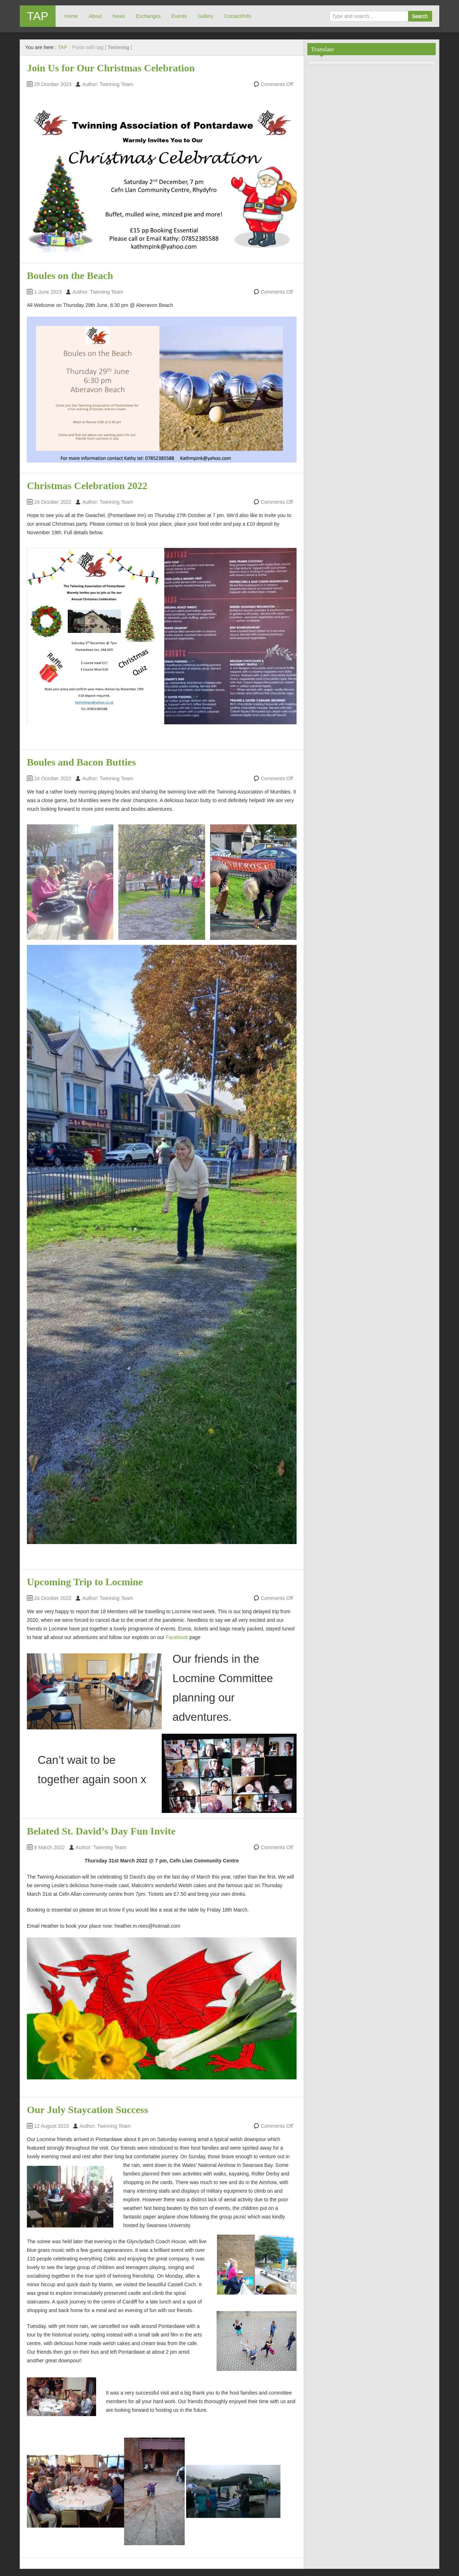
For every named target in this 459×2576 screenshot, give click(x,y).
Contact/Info (237, 16)
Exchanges (148, 16)
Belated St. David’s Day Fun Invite (101, 1831)
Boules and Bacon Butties (81, 762)
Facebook (177, 1637)
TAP (37, 16)
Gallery (205, 16)
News (119, 16)
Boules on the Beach (70, 275)
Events (179, 16)
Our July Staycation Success (87, 2109)
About (95, 16)
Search (420, 16)
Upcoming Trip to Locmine (85, 1581)
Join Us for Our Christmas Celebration (111, 68)
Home (71, 16)
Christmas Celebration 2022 (87, 485)
